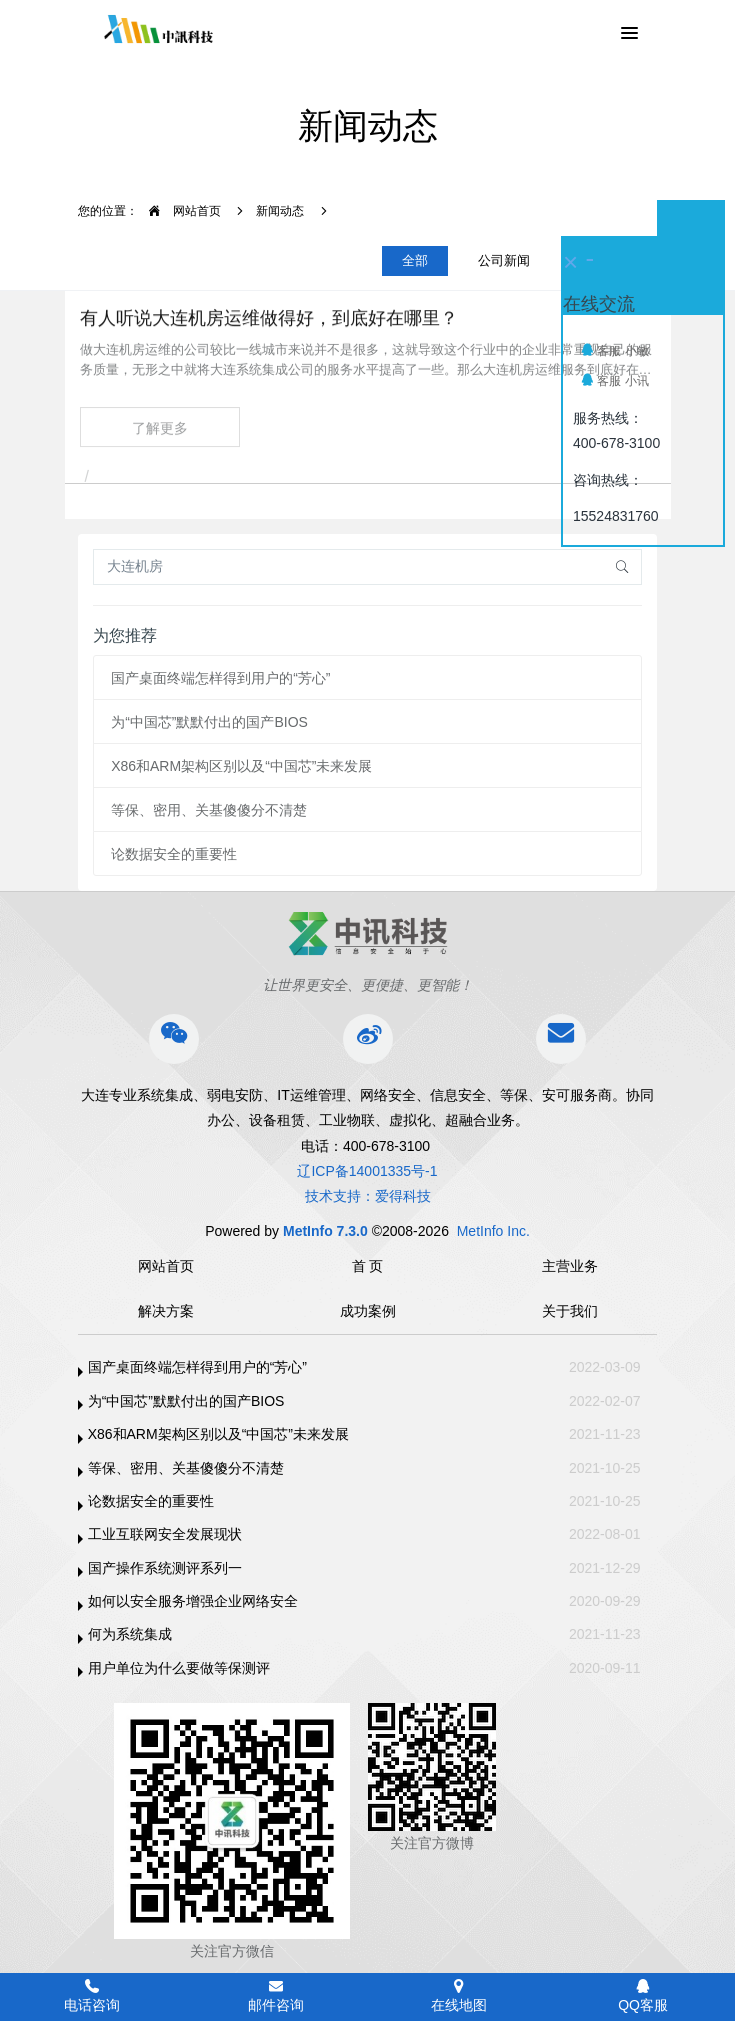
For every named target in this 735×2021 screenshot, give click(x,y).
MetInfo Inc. (493, 1231)
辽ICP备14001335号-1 (367, 1171)
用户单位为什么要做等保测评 (179, 1668)
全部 (415, 260)
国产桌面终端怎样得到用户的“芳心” (220, 678)
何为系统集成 (130, 1634)
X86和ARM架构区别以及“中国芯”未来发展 (241, 766)
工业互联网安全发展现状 (165, 1534)
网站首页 (179, 211)
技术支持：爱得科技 (368, 1196)
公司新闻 (504, 260)
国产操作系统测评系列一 (165, 1568)
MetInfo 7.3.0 (325, 1231)
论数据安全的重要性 (174, 854)
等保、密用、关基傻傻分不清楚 (209, 810)
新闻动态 (280, 211)
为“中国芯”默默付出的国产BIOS (209, 722)
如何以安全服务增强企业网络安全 (193, 1601)
